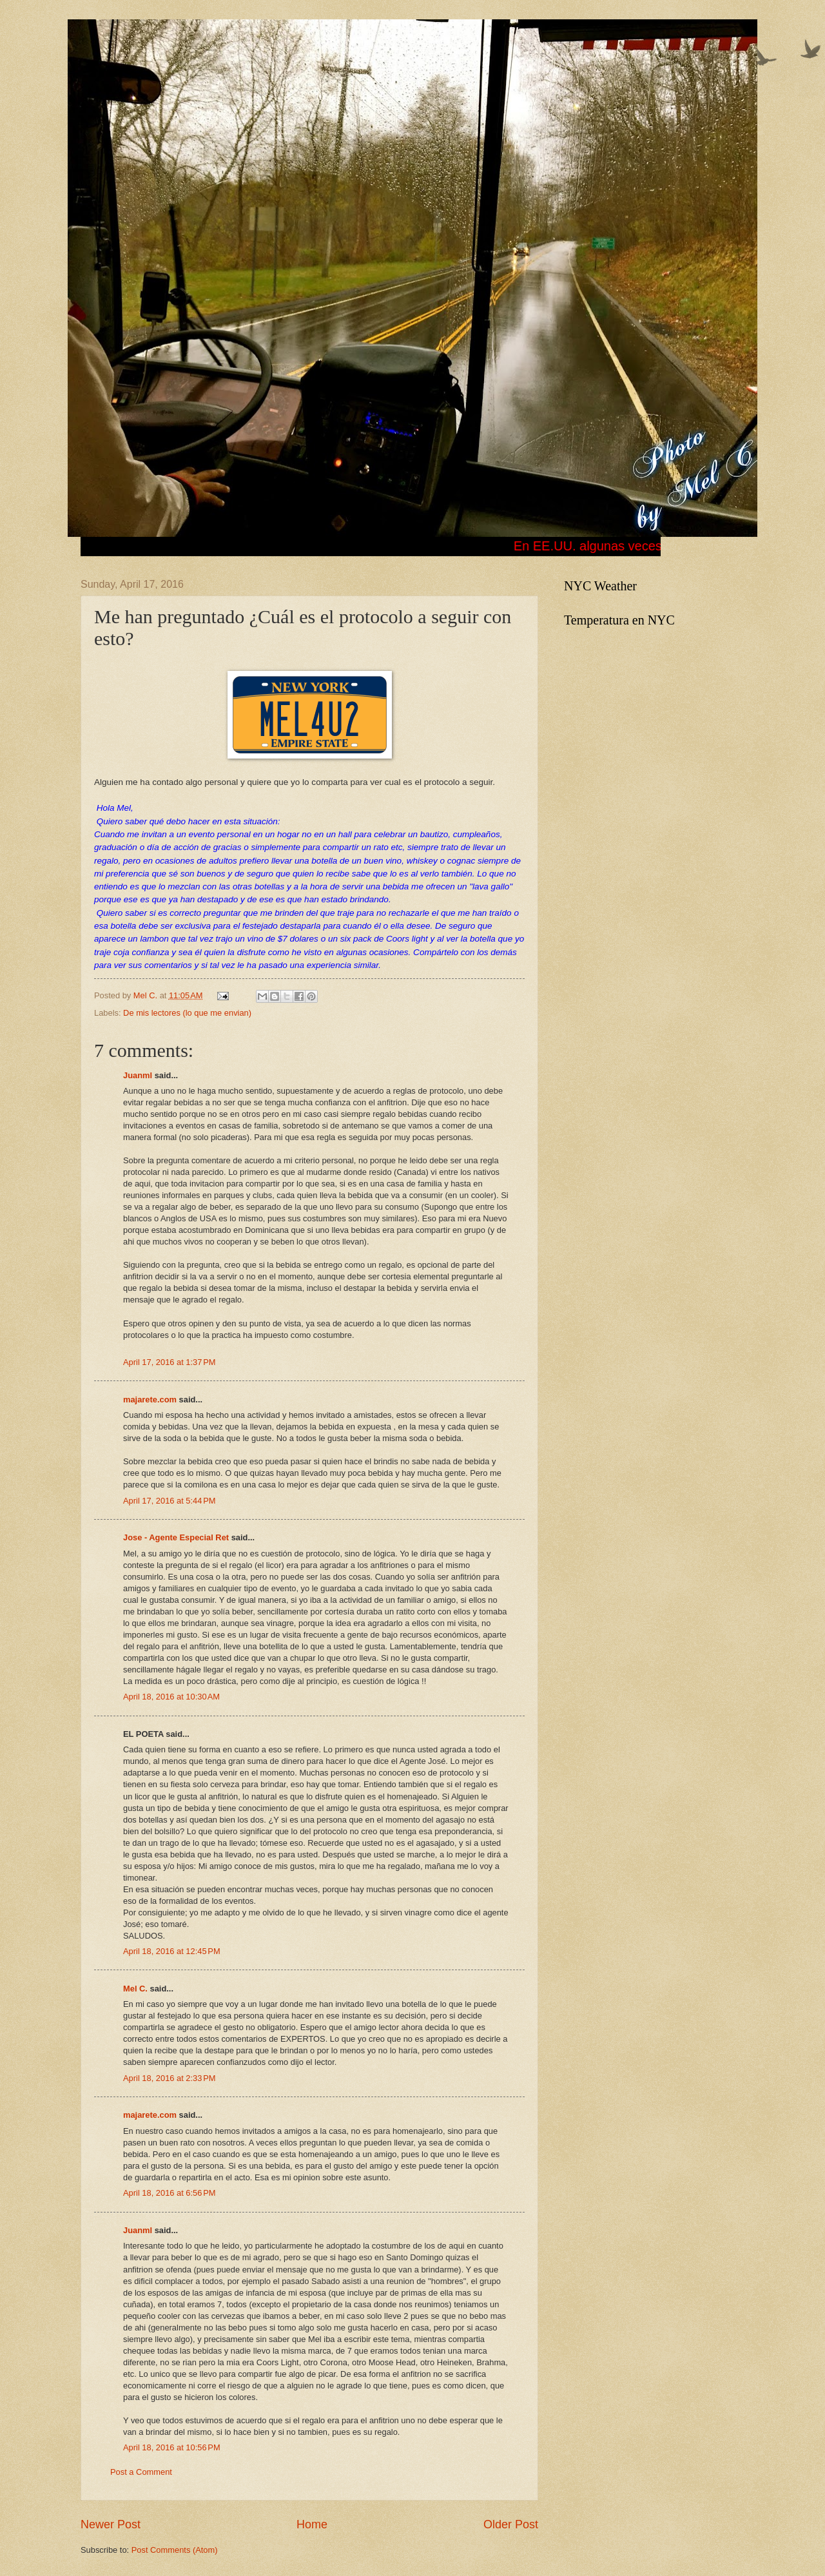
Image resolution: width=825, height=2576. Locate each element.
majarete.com (150, 1399)
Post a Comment (141, 2472)
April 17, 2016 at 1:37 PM (169, 1362)
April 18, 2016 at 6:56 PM (169, 2193)
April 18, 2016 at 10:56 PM (171, 2447)
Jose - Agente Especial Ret (176, 1537)
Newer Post (111, 2524)
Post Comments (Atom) (174, 2550)
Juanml (137, 1075)
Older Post (510, 2524)
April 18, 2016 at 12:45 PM (171, 1951)
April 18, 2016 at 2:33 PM (169, 2078)
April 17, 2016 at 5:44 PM (169, 1501)
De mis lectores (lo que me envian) (187, 1013)
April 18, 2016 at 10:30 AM (171, 1696)
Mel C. (146, 995)
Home (311, 2524)
